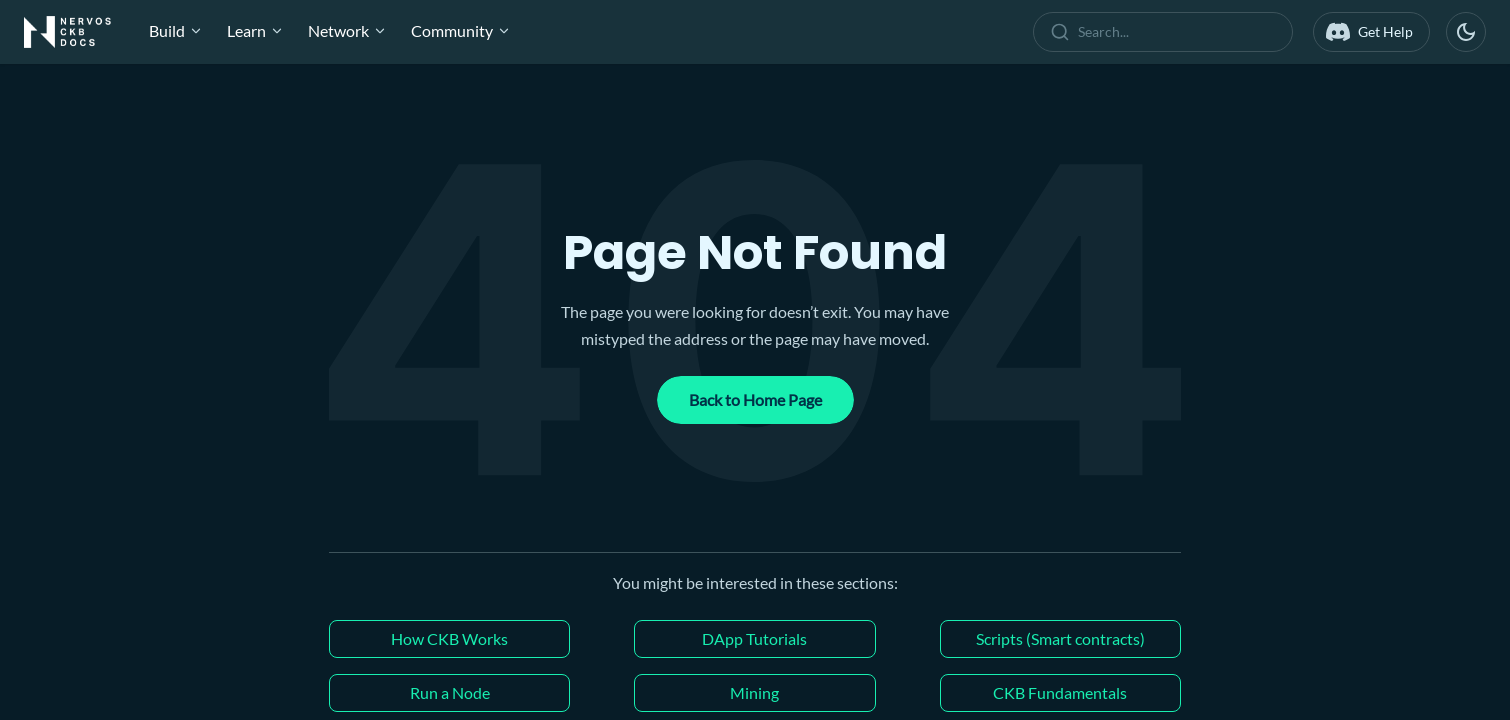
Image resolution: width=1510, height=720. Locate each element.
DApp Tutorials (754, 638)
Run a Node (450, 692)
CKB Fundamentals (1060, 692)
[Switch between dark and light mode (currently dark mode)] (1466, 32)
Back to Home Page (755, 399)
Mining (754, 692)
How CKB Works (449, 638)
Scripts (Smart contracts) (1060, 638)
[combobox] (1167, 32)
